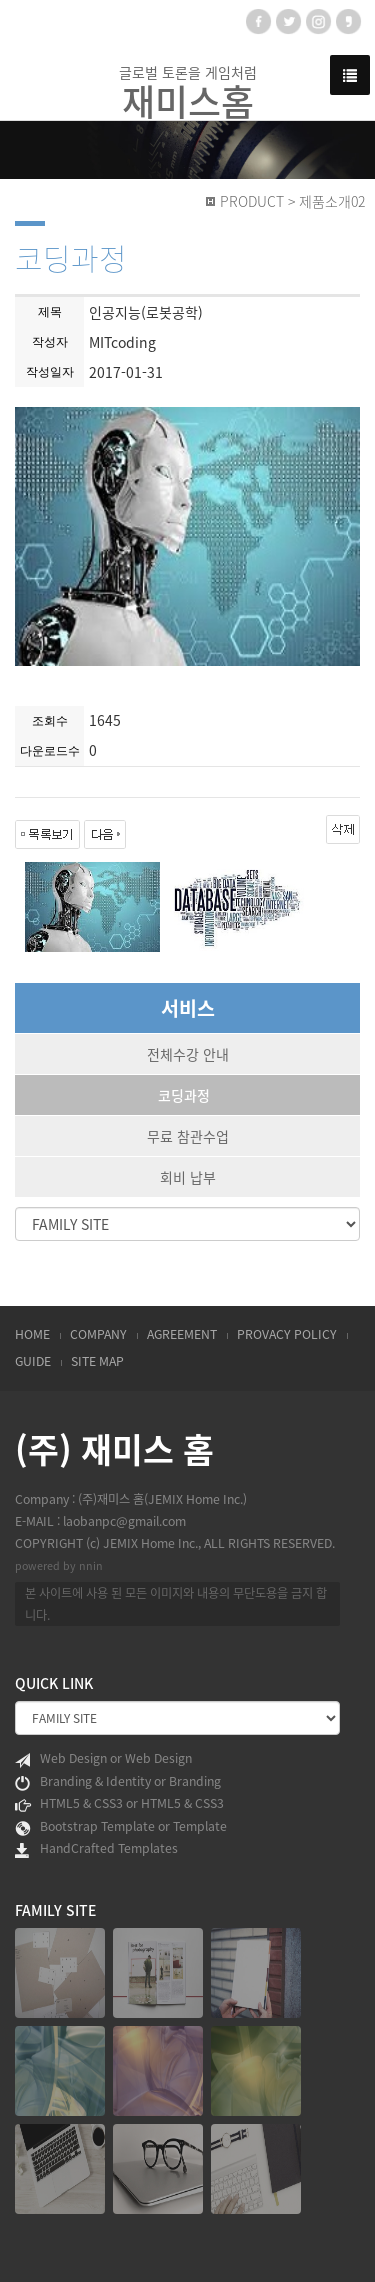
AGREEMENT (182, 1334)
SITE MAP (97, 1361)
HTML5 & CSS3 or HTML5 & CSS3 (119, 1804)
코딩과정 (184, 1095)
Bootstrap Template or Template (121, 1827)
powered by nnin (59, 1565)
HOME (32, 1334)
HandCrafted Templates (96, 1849)
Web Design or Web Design (103, 1759)
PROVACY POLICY (287, 1334)
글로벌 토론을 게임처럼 (188, 92)
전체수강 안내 (188, 1054)
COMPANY (98, 1334)
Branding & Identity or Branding (118, 1782)
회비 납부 (188, 1177)
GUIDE (33, 1361)
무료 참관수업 (188, 1136)
